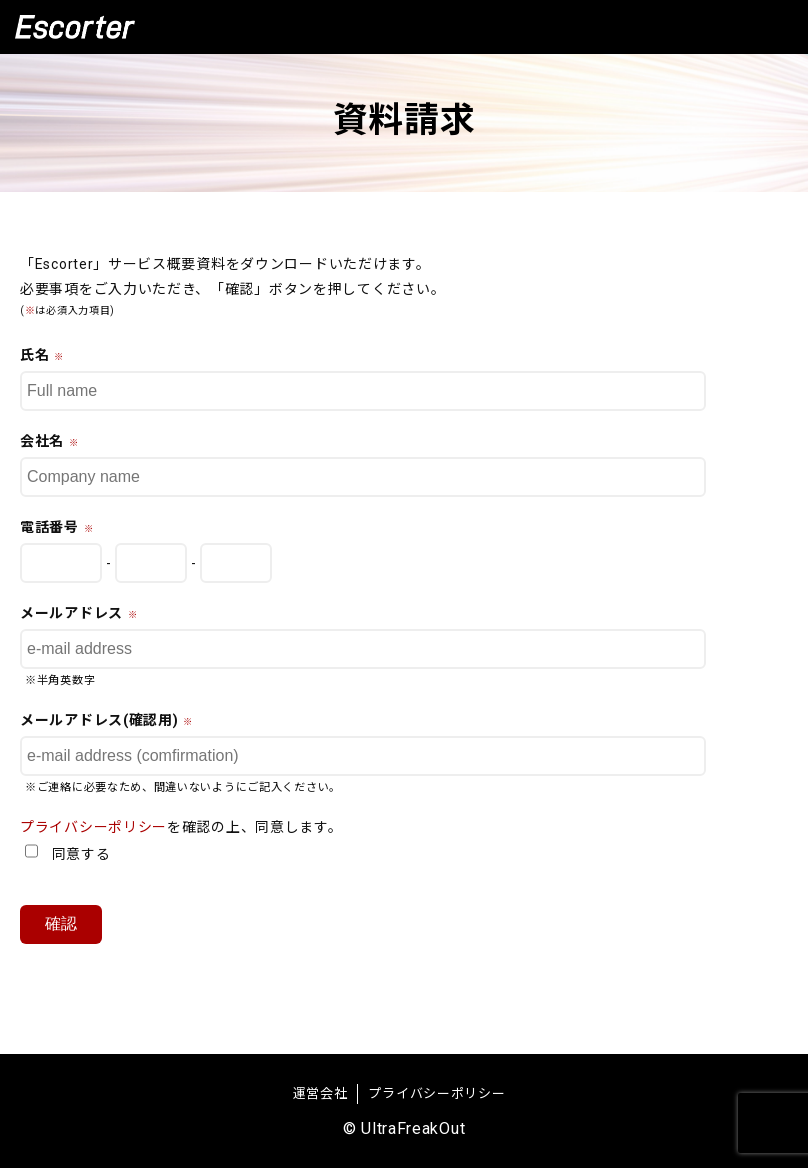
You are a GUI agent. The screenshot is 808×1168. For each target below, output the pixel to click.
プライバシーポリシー (93, 827)
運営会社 (320, 1093)
